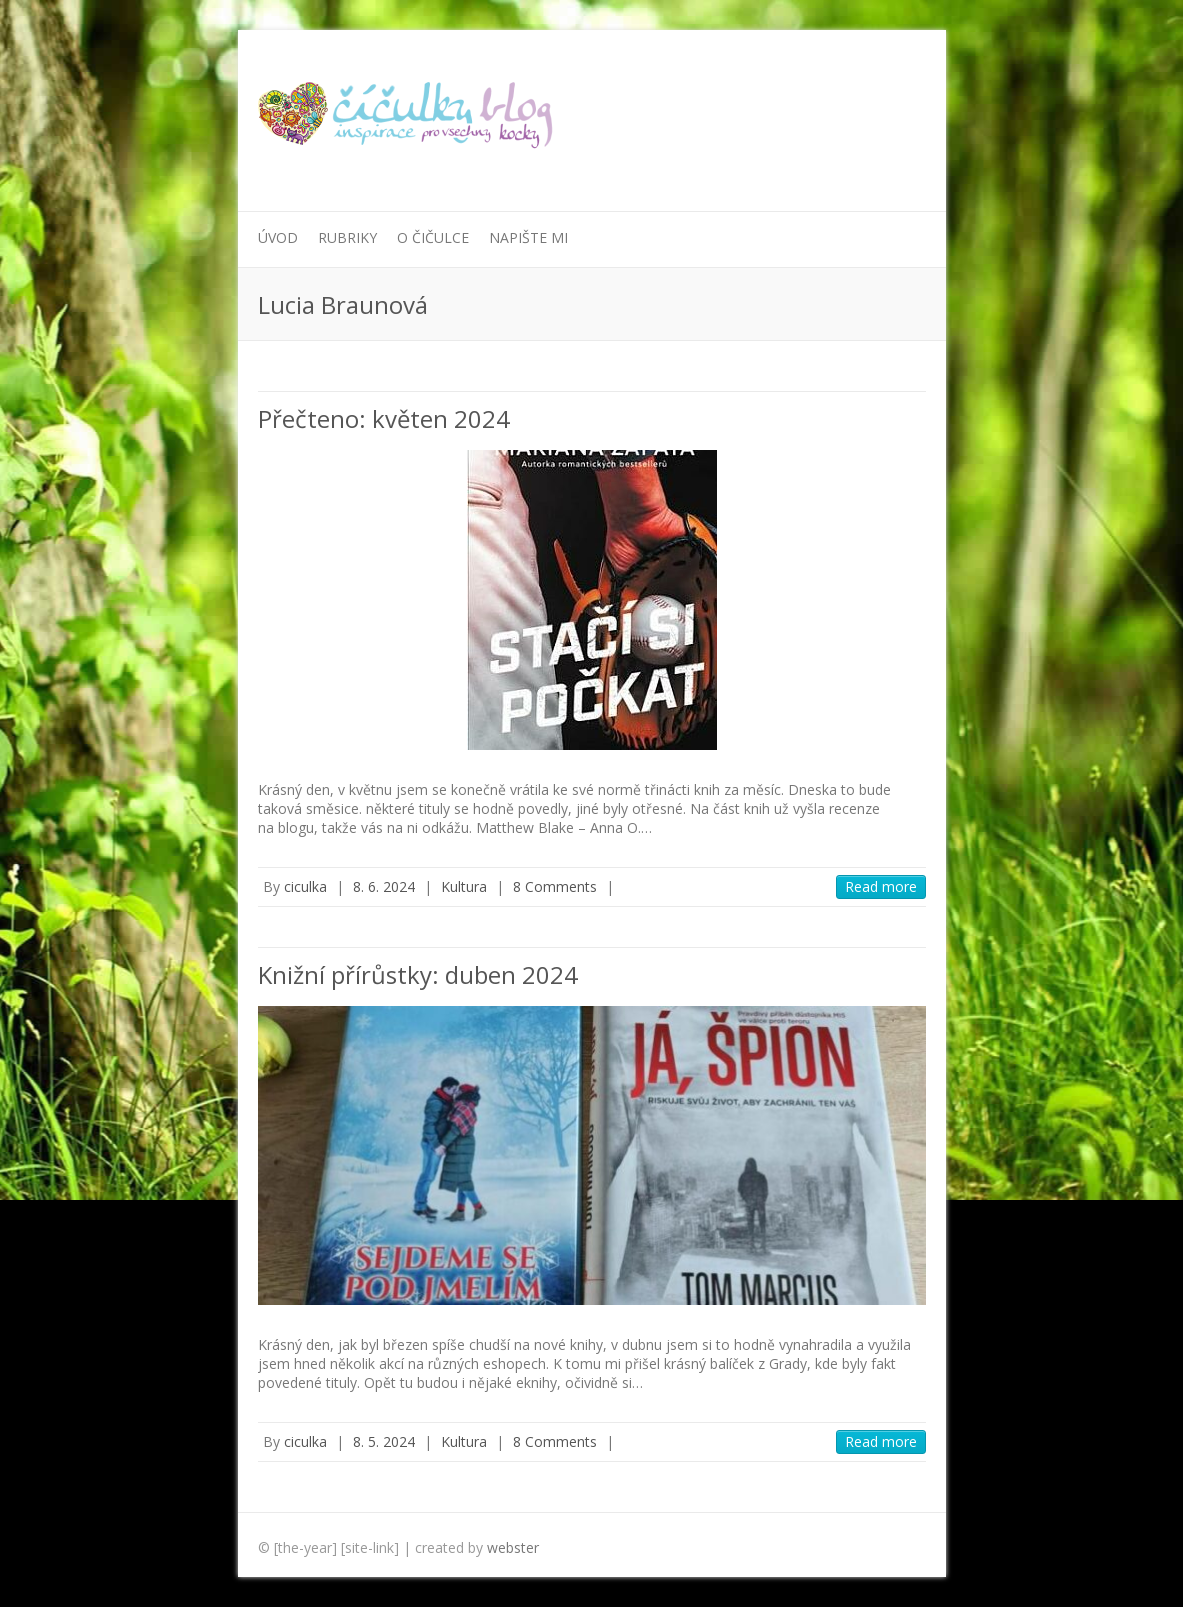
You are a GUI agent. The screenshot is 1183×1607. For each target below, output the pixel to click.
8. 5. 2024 (384, 1441)
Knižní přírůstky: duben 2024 (418, 974)
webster (513, 1547)
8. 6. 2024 (384, 886)
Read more (881, 886)
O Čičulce (433, 237)
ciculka (305, 886)
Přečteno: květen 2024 (384, 418)
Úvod (278, 237)
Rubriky (347, 237)
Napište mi (528, 237)
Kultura (464, 886)
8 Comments (555, 886)
